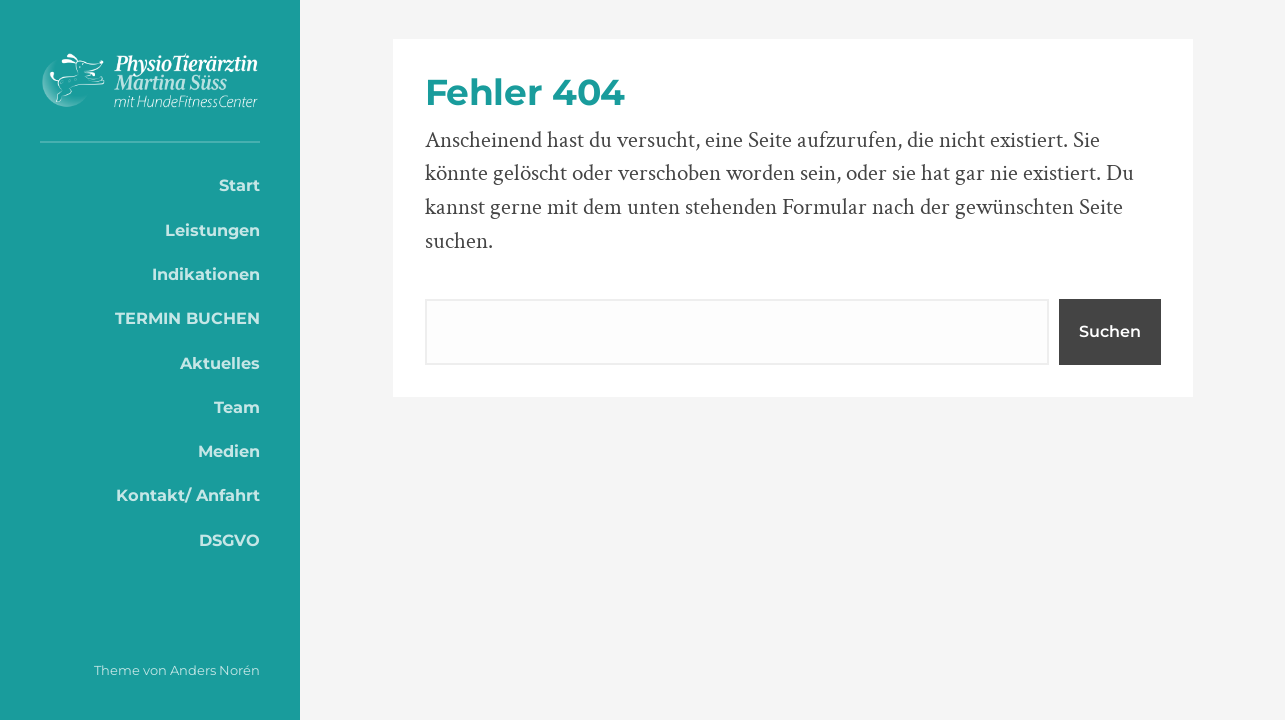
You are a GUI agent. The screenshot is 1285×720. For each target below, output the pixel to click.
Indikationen (206, 274)
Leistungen (212, 230)
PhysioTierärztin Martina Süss (150, 81)
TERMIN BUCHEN (187, 318)
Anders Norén (215, 670)
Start (239, 185)
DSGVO (229, 540)
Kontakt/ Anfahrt (188, 495)
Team (237, 407)
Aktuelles (220, 363)
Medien (229, 451)
